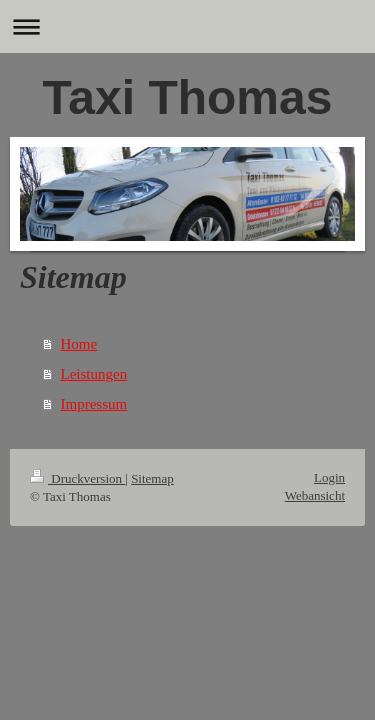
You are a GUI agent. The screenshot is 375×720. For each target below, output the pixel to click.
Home (79, 344)
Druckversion (77, 478)
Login (329, 477)
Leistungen (94, 374)
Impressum (94, 404)
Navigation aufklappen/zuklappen (187, 26)
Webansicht (315, 495)
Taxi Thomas (188, 97)
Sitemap (152, 478)
